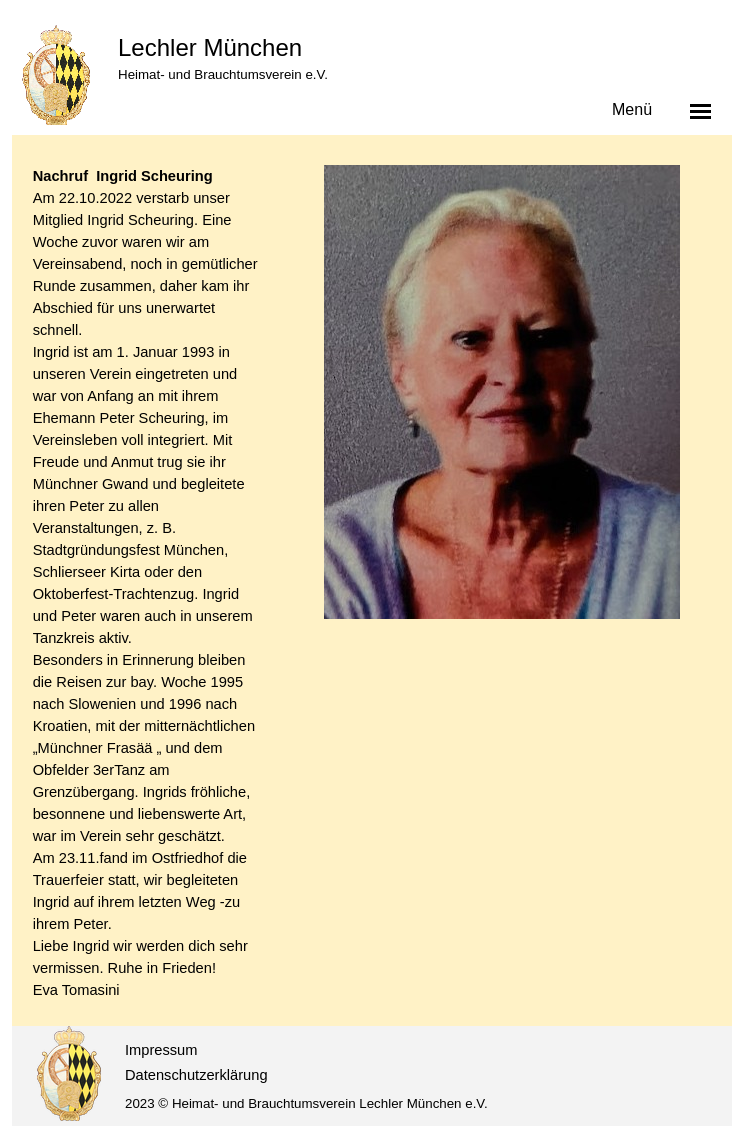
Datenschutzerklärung (196, 1075)
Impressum (161, 1050)
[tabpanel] (148, 583)
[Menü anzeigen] (701, 111)
